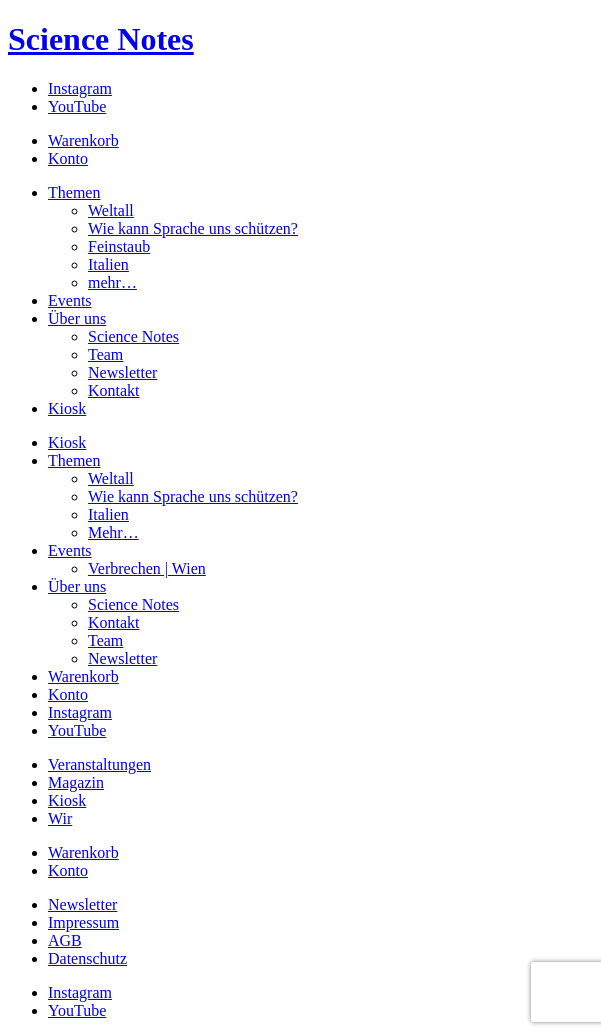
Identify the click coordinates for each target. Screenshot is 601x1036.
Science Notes (101, 39)
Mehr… (113, 532)
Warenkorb (83, 140)
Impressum (83, 922)
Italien (108, 264)
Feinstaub (119, 246)
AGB (65, 940)
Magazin (76, 782)
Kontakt (114, 390)
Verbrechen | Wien (147, 568)
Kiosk (67, 408)
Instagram (80, 88)
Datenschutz (87, 958)
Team (105, 354)
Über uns (77, 318)
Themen (74, 192)
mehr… (112, 282)
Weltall (111, 210)
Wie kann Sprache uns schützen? (193, 228)
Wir (60, 818)
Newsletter (122, 372)
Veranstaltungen (99, 764)
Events (70, 300)
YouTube (77, 106)
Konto (68, 158)
